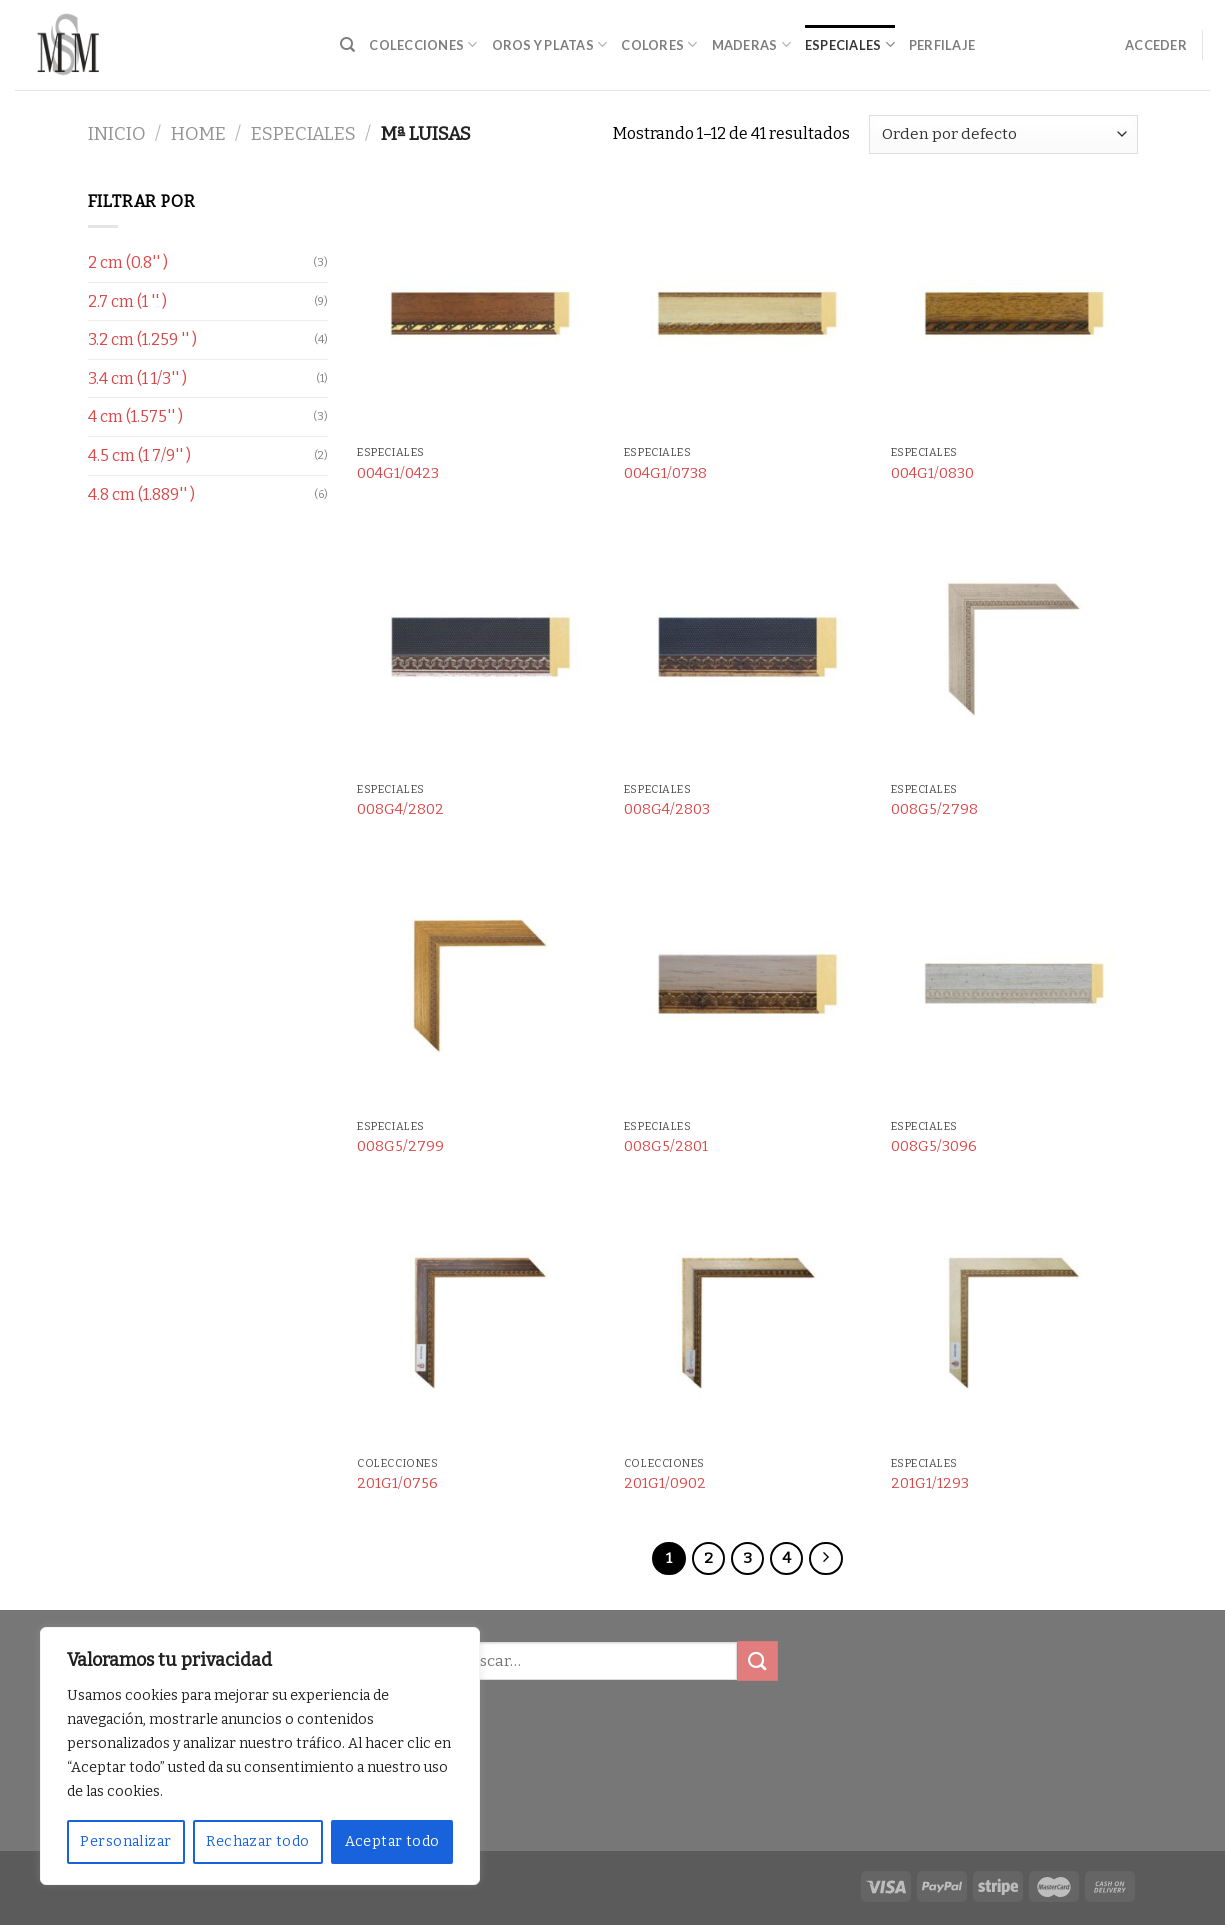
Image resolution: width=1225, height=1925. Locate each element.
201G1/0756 (397, 1483)
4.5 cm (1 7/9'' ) (139, 455)
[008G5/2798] (1014, 649)
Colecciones (423, 44)
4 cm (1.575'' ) (135, 416)
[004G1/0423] (480, 312)
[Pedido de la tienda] (1003, 134)
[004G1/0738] (747, 312)
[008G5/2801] (747, 986)
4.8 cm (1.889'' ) (141, 494)
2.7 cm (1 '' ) (127, 301)
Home (198, 134)
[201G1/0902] (747, 1323)
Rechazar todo (257, 1841)
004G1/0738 (665, 473)
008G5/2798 (934, 809)
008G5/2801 (666, 1146)
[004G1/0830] (1014, 312)
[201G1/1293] (1014, 1323)
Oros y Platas (550, 44)
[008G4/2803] (747, 649)
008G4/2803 (667, 809)
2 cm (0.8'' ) (128, 262)
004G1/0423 (398, 473)
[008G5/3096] (1014, 986)
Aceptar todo (392, 1841)
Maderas (751, 44)
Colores (659, 44)
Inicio (117, 134)
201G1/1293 (930, 1483)
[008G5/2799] (480, 986)
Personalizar (125, 1841)
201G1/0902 (665, 1483)
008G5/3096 (934, 1146)
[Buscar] (347, 45)
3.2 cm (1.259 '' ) (142, 339)
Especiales (850, 44)
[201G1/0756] (480, 1323)
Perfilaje (942, 45)
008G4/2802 (400, 809)
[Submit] (757, 1660)
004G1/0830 (932, 473)
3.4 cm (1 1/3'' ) (137, 378)
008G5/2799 (400, 1146)
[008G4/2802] (480, 649)
